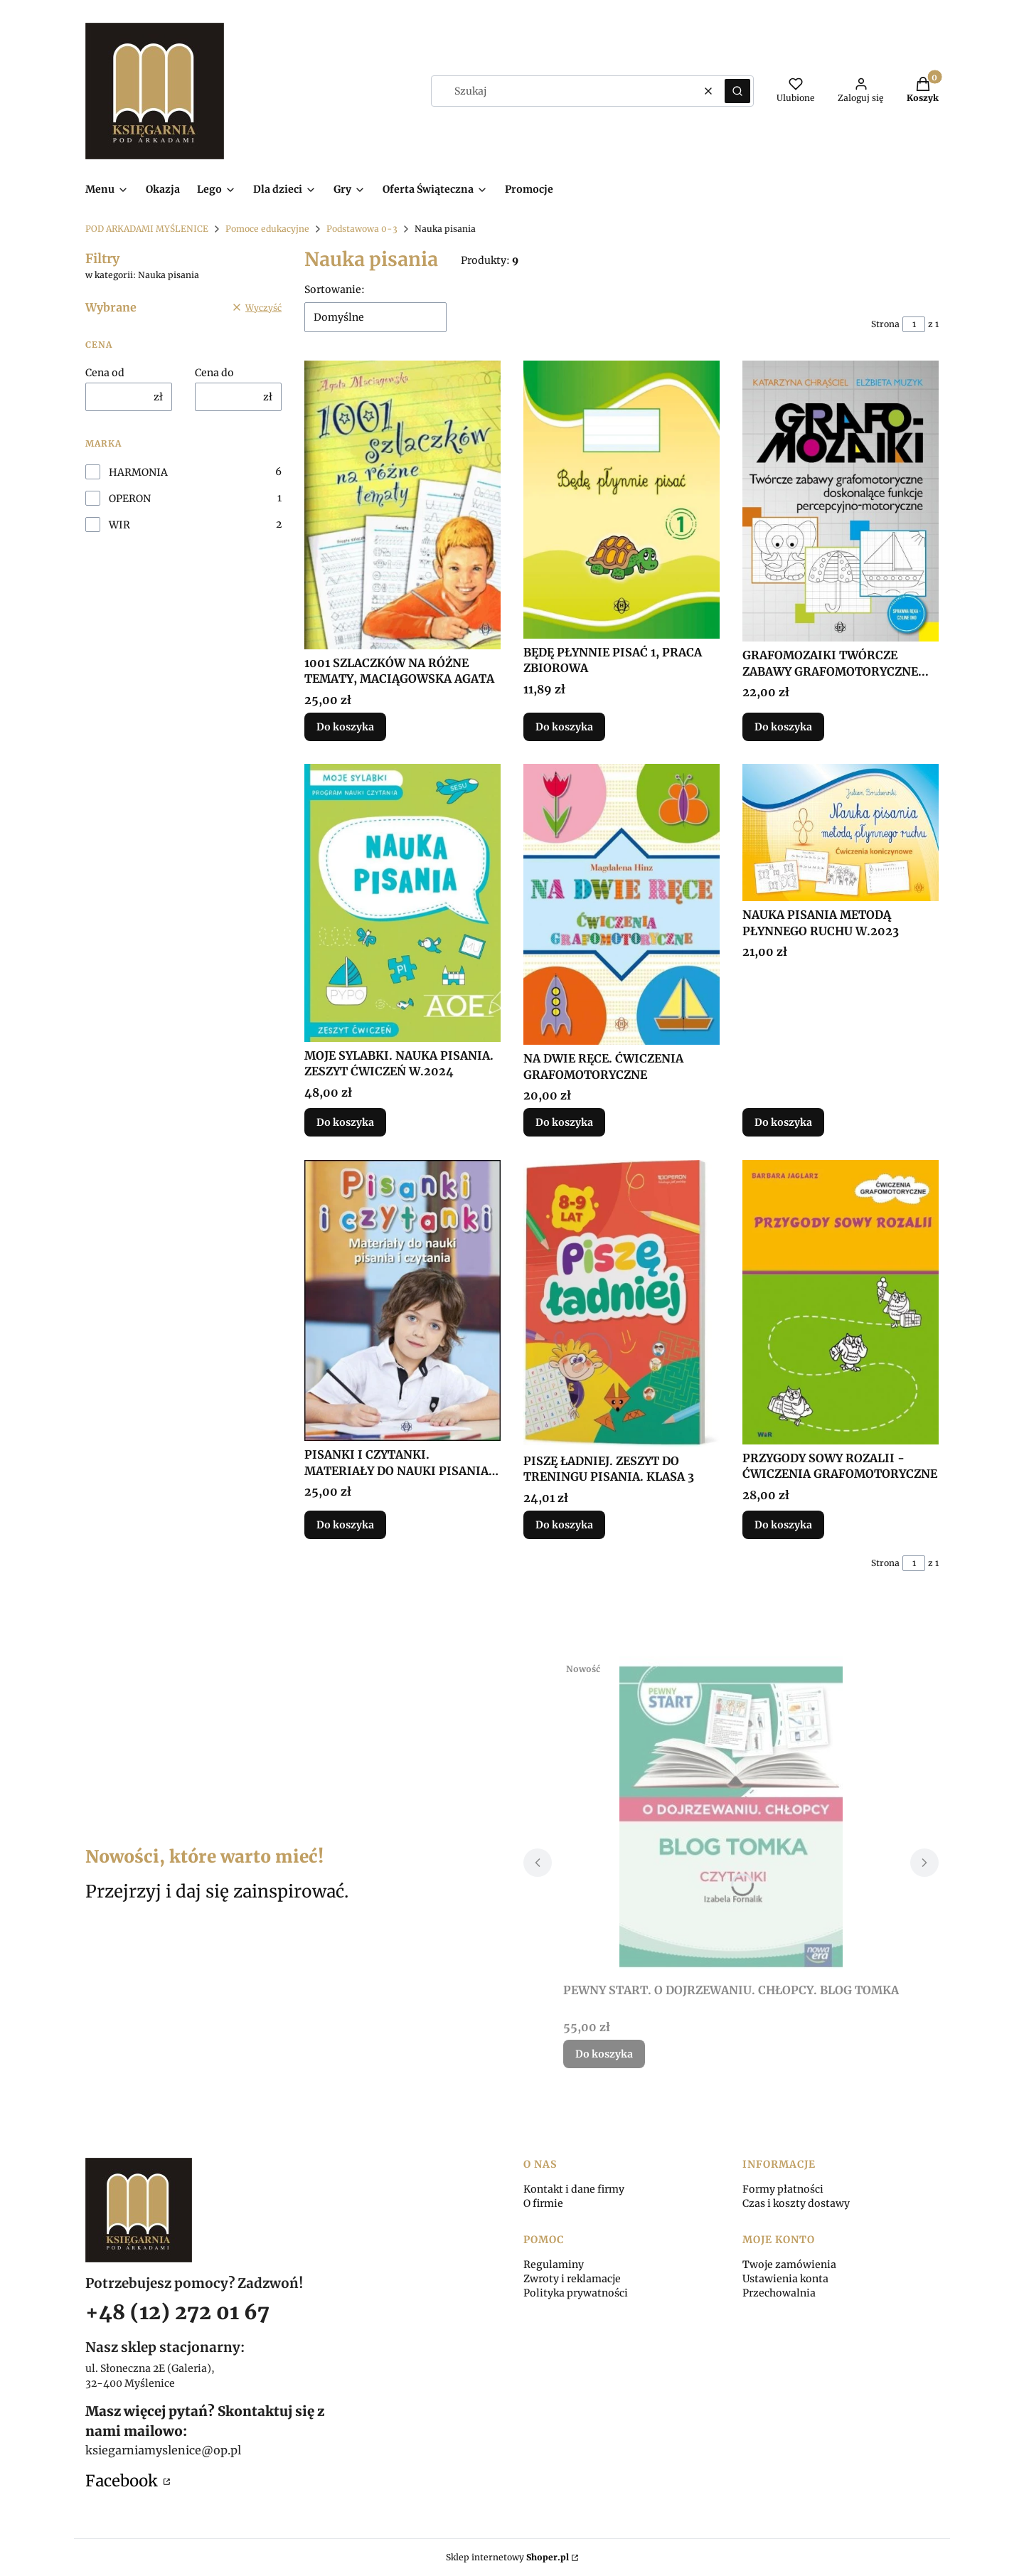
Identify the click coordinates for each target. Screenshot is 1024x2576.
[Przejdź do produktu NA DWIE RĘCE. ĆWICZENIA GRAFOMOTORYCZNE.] (621, 904)
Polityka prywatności (575, 2293)
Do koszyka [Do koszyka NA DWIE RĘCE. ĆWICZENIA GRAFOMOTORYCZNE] (564, 1123)
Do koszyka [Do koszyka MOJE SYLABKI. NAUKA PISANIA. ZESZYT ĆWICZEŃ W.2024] (345, 1123)
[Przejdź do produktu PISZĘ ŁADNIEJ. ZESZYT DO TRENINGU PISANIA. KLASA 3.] (621, 1303)
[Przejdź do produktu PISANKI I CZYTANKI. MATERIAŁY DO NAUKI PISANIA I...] (402, 1300)
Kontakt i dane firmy (573, 2189)
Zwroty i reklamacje (572, 2278)
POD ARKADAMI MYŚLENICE (146, 228)
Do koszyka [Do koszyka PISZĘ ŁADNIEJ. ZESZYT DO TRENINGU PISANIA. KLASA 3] (564, 1524)
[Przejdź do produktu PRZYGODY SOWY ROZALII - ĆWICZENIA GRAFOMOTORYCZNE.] (840, 1302)
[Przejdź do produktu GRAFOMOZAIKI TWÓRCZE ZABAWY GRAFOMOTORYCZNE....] (840, 501)
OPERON (130, 498)
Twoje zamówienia (789, 2264)
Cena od (104, 372)
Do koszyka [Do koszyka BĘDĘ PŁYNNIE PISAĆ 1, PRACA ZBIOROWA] (564, 726)
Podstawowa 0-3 (362, 228)
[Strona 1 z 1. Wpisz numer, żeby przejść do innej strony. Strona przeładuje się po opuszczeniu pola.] (913, 324)
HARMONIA (138, 472)
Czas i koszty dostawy (796, 2203)
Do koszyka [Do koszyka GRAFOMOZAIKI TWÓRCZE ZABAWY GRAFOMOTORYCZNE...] (783, 726)
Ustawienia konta (785, 2278)
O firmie (543, 2203)
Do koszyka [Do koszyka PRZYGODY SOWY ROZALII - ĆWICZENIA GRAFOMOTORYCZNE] (783, 1524)
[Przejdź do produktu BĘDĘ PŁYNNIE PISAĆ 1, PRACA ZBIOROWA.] (621, 500)
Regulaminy (553, 2264)
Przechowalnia (779, 2293)
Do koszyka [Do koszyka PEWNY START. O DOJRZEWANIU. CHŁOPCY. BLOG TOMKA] (604, 2054)
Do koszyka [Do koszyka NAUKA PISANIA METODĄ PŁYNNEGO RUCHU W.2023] (783, 1123)
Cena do (214, 372)
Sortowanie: (334, 289)
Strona (885, 324)
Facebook (123, 2481)
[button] (737, 91)
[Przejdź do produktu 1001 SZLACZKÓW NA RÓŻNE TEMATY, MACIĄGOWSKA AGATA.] (402, 505)
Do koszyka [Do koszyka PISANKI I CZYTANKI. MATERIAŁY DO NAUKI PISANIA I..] (345, 1524)
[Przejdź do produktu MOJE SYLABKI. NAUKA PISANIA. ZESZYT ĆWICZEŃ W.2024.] (402, 903)
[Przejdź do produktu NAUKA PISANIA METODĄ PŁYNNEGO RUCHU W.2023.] (840, 832)
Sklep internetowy (507, 2557)
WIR (119, 524)
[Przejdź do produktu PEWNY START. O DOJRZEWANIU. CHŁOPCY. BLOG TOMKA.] (731, 1816)
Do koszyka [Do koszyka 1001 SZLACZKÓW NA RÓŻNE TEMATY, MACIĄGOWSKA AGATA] (345, 726)
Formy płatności (782, 2189)
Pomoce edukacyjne (267, 228)
